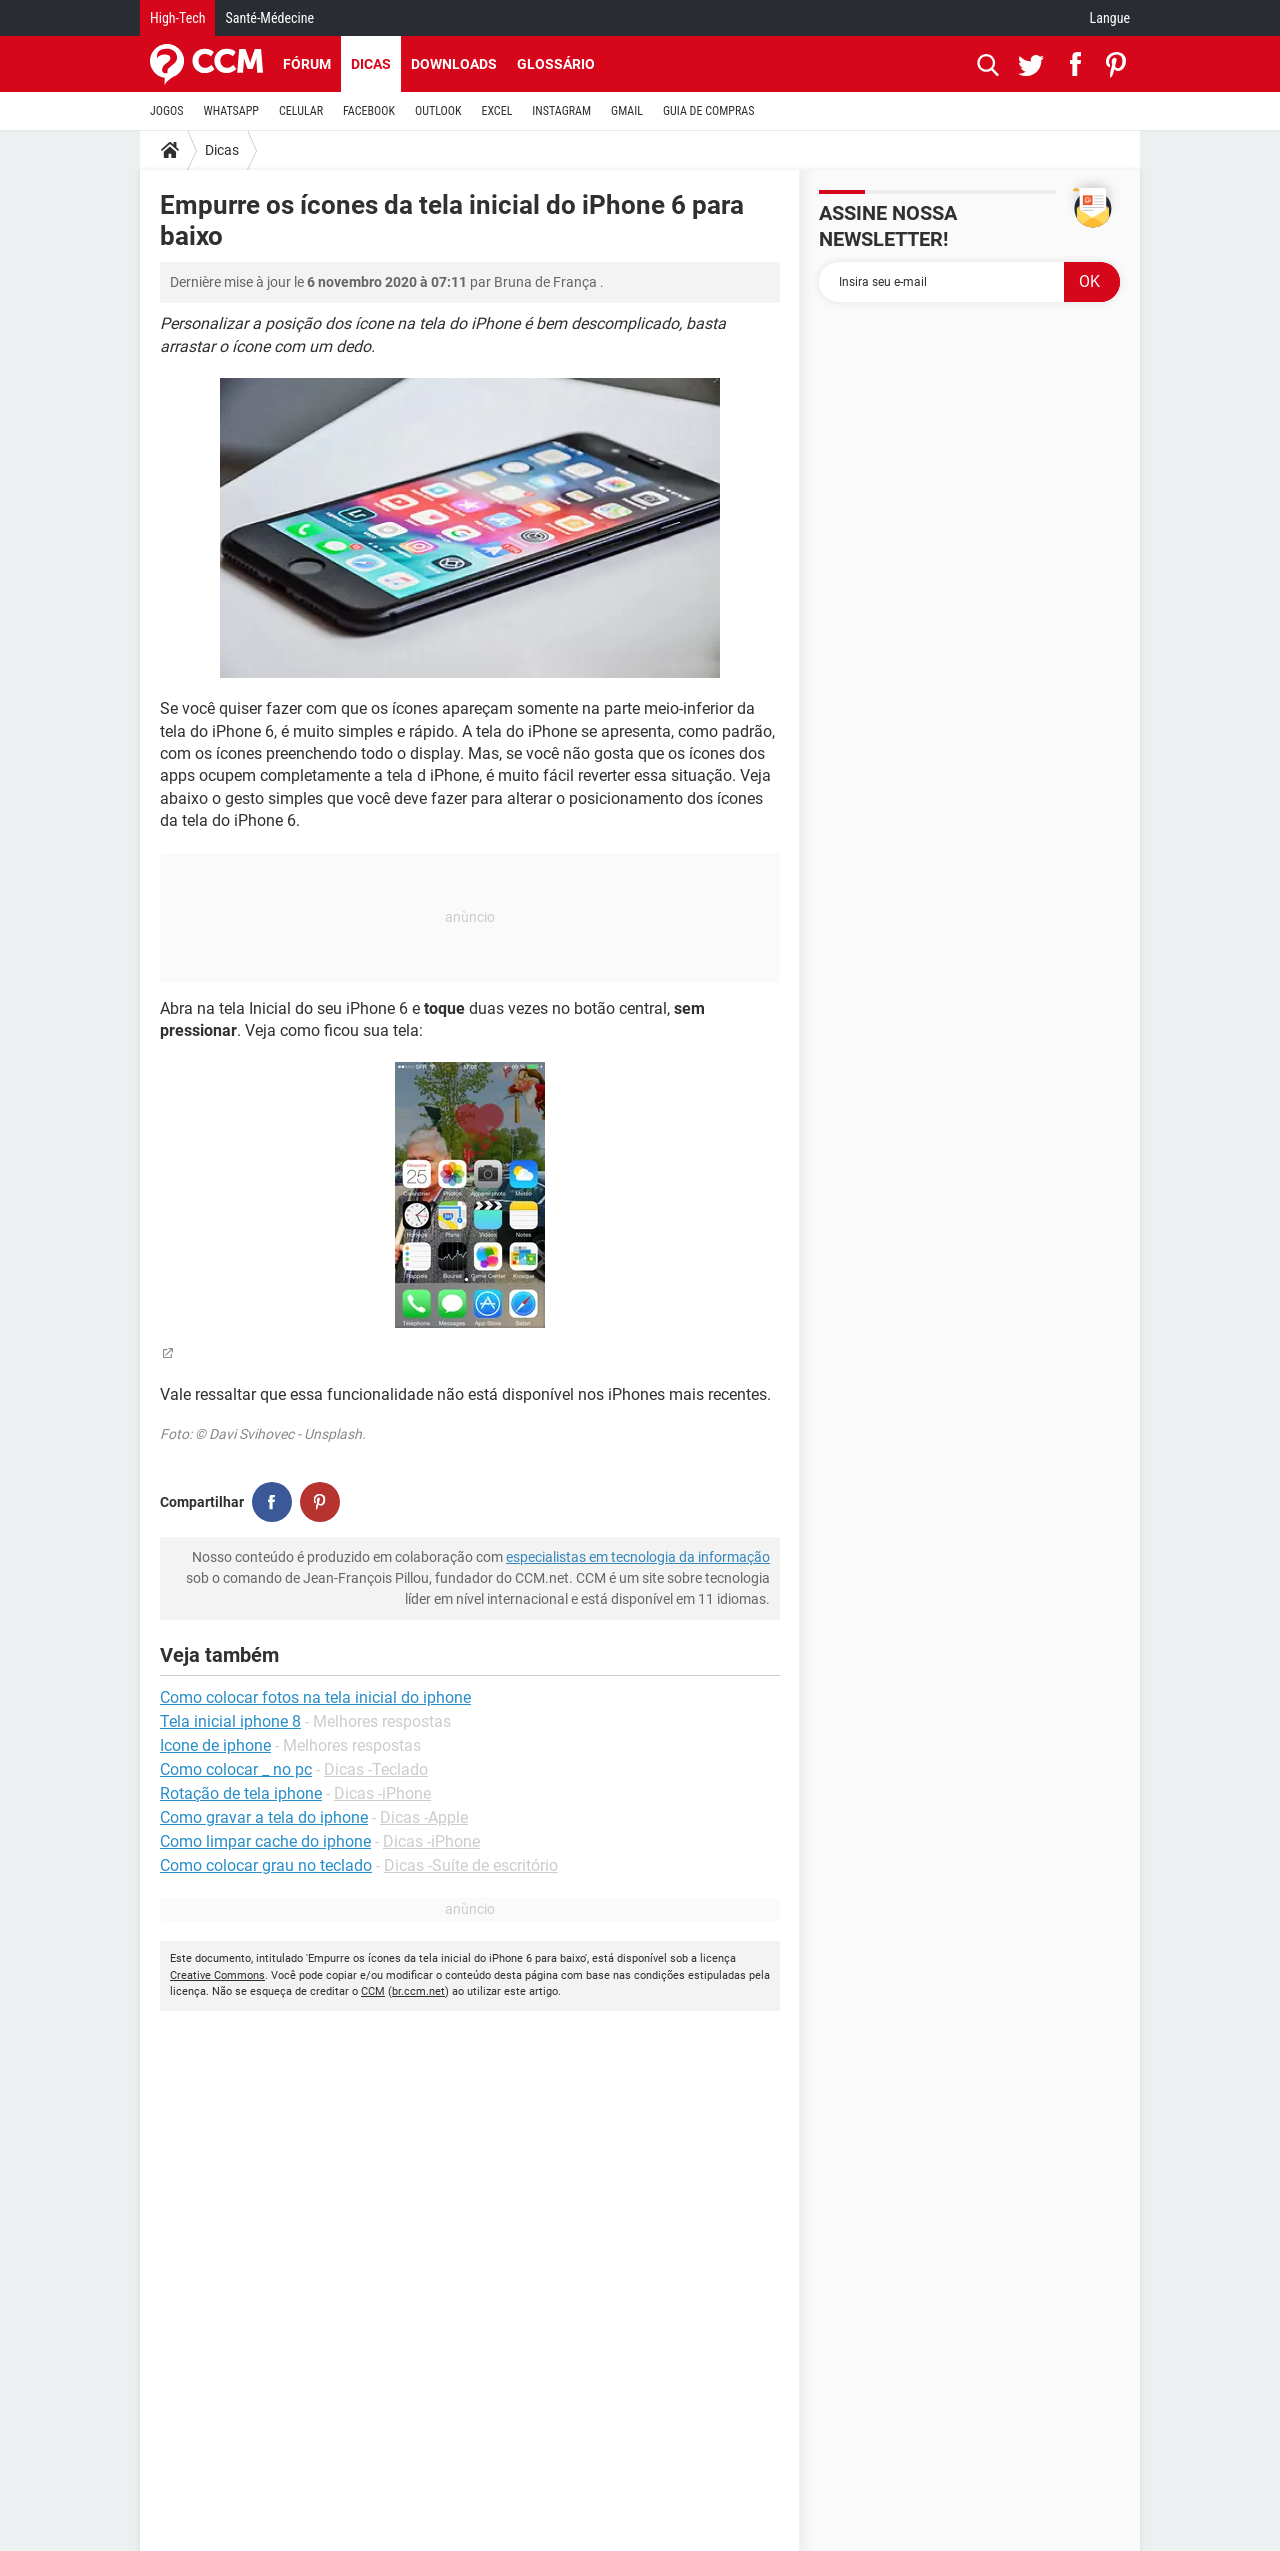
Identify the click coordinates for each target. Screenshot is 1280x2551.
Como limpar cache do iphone (265, 1841)
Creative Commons (217, 1975)
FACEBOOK (369, 111)
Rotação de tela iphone (241, 1793)
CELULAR (301, 111)
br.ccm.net (418, 1991)
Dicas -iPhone (382, 1793)
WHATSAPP (231, 111)
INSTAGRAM (561, 111)
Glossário (556, 64)
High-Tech (177, 18)
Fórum (307, 64)
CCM (373, 1991)
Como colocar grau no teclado (266, 1865)
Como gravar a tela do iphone (264, 1817)
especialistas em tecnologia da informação (638, 1557)
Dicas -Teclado (376, 1769)
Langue (1110, 18)
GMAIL (627, 111)
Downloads (454, 64)
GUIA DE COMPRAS (708, 111)
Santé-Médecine (269, 18)
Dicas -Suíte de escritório (471, 1865)
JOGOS (167, 111)
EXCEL (496, 111)
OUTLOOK (438, 111)
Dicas (371, 64)
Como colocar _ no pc (236, 1769)
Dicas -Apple (424, 1817)
